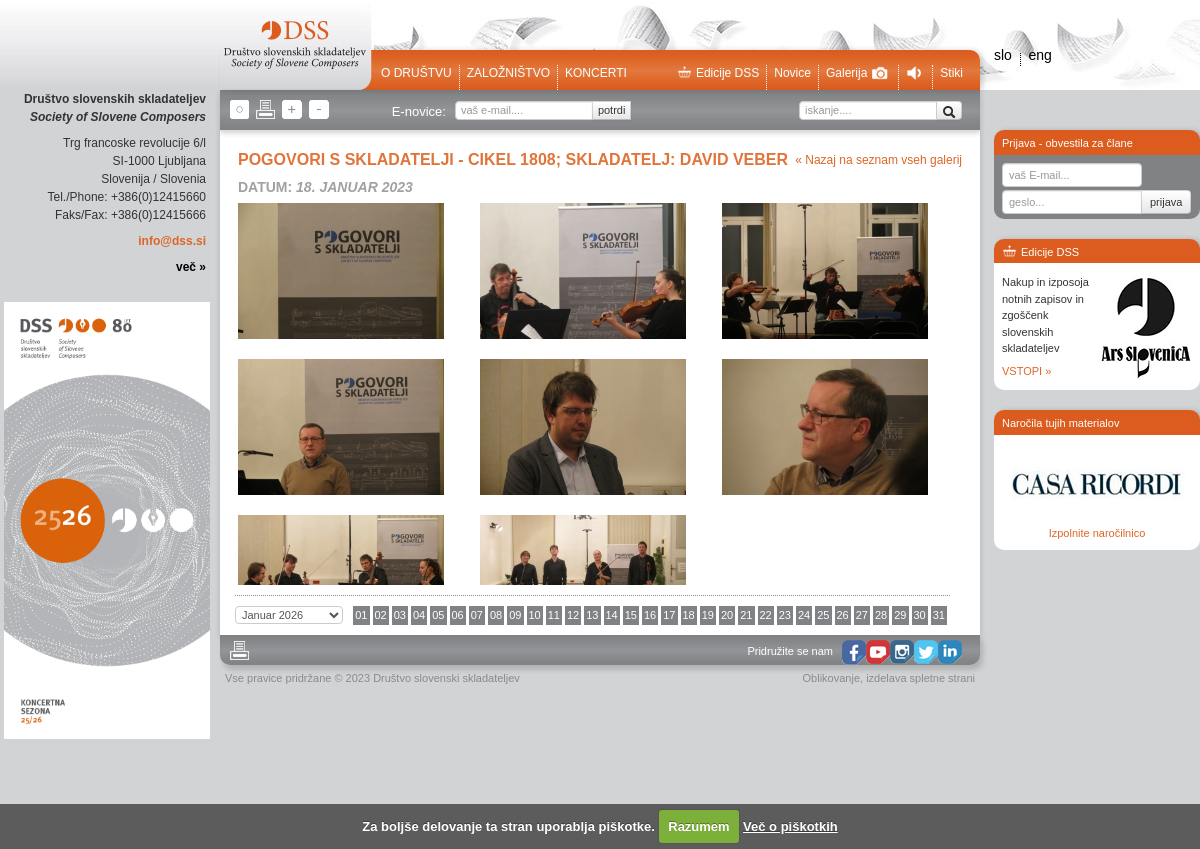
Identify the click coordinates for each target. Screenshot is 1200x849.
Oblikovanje (831, 678)
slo (1003, 55)
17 (669, 615)
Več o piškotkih (790, 826)
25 (823, 615)
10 (535, 615)
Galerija (857, 73)
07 (477, 615)
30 (920, 615)
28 (881, 615)
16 (650, 615)
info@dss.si (172, 241)
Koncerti (596, 73)
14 (612, 615)
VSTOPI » (1026, 371)
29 (900, 615)
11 (554, 615)
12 (573, 615)
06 (458, 615)
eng (1039, 55)
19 (708, 615)
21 (746, 615)
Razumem (698, 826)
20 (727, 615)
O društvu (416, 73)
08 (496, 615)
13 (592, 615)
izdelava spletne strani (920, 678)
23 (785, 615)
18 (689, 615)
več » (191, 267)
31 (939, 615)
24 (804, 615)
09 (515, 615)
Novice (792, 73)
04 (419, 615)
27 (862, 615)
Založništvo (508, 73)
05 (438, 615)
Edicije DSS (718, 73)
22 (766, 615)
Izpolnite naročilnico (1097, 533)
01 (361, 615)
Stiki (951, 73)
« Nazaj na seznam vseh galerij (878, 160)
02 (381, 615)
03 (400, 615)
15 (631, 615)
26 (843, 615)
